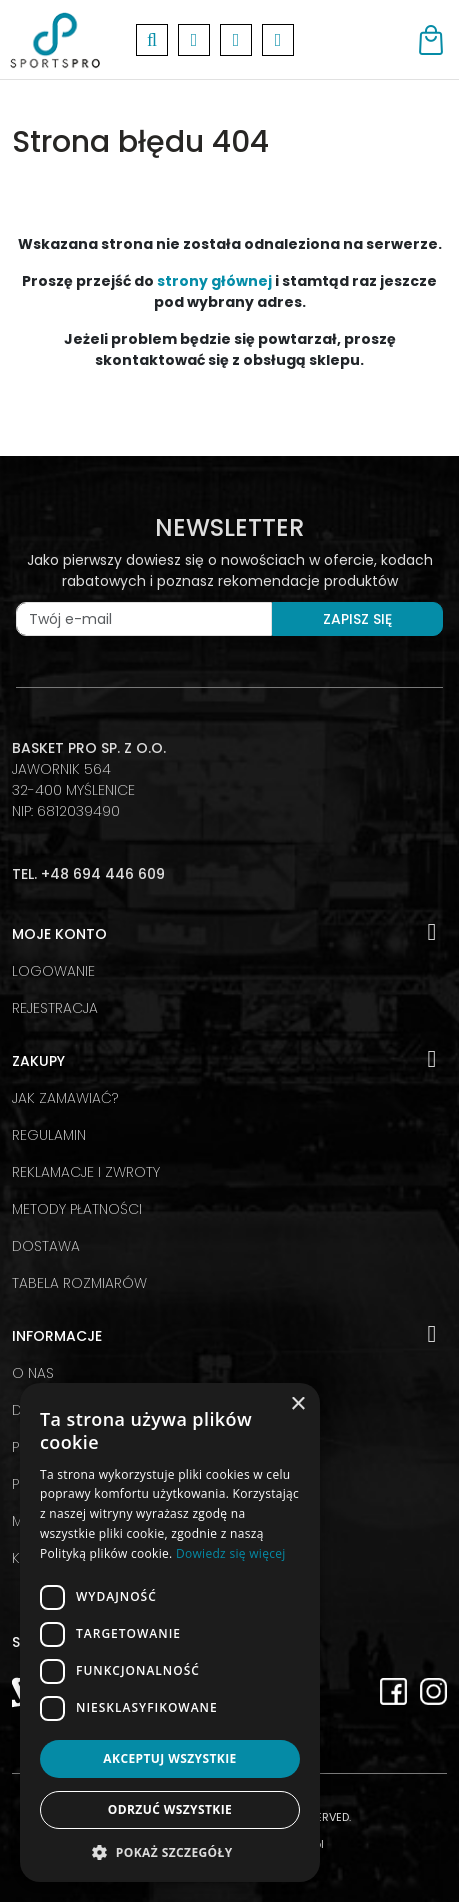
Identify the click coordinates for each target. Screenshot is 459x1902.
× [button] (297, 1404)
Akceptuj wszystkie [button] (169, 1758)
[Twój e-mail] (144, 619)
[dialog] (170, 1632)
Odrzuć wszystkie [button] (170, 1809)
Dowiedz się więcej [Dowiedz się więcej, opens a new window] (231, 1553)
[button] (170, 1852)
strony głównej (214, 281)
